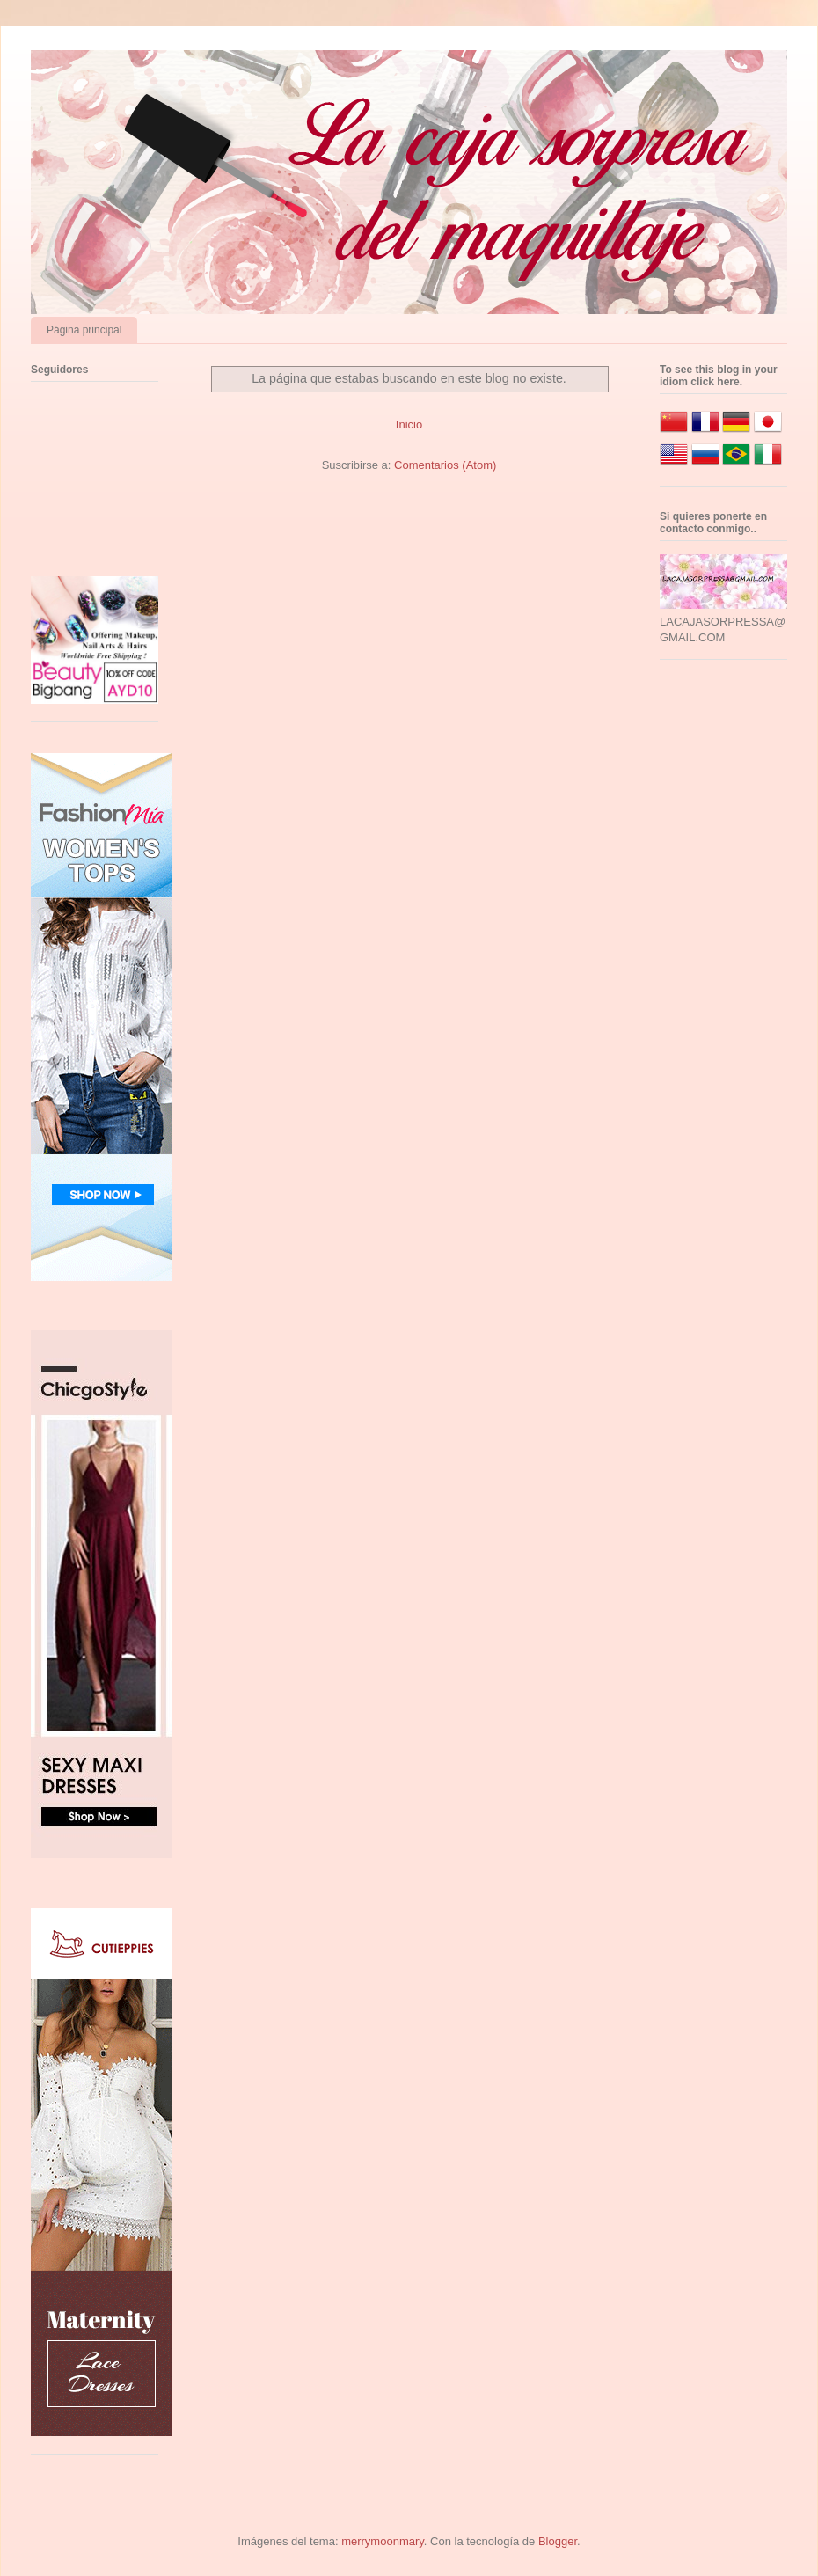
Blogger (557, 2541)
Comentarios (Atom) (445, 465)
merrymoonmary (382, 2541)
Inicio (409, 424)
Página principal (84, 330)
